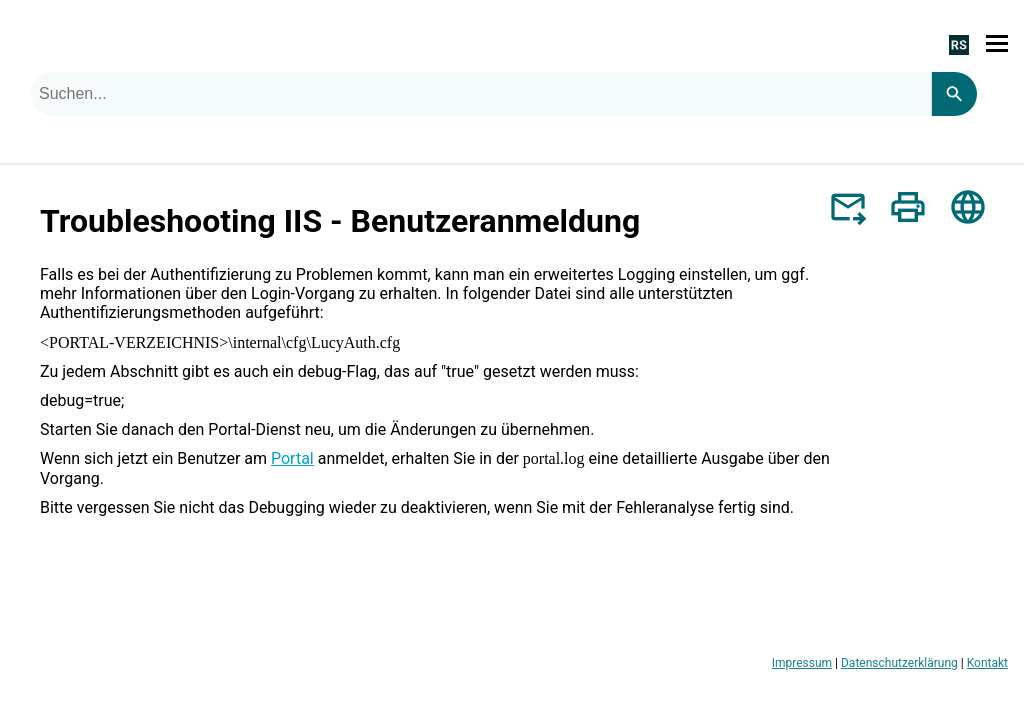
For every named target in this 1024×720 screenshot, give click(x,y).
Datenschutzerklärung (899, 663)
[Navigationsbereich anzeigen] (997, 44)
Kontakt (987, 663)
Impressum (802, 663)
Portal (292, 458)
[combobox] (481, 94)
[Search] (954, 94)
